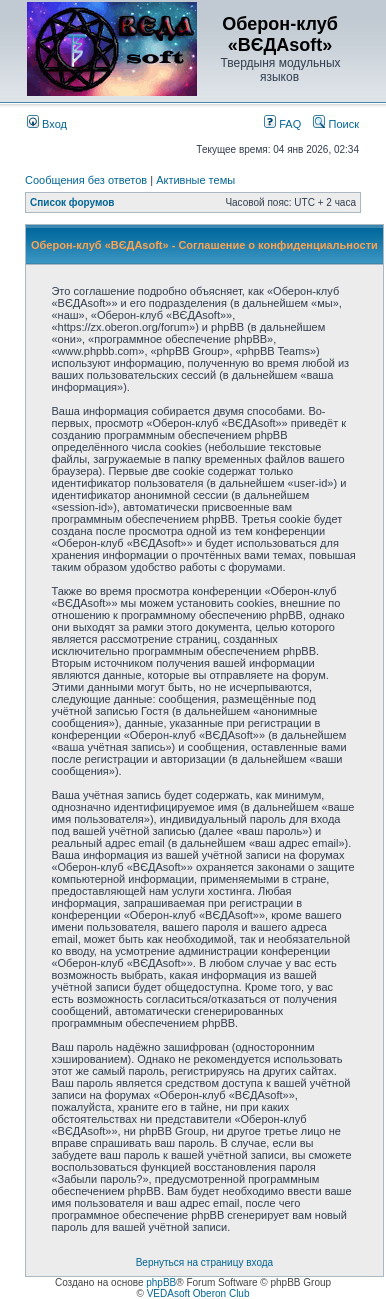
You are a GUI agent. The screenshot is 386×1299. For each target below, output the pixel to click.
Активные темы (195, 180)
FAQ (282, 124)
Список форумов (72, 202)
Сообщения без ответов (86, 180)
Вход (47, 124)
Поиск (336, 124)
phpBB (161, 1282)
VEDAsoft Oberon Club (198, 1293)
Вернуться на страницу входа (204, 1262)
